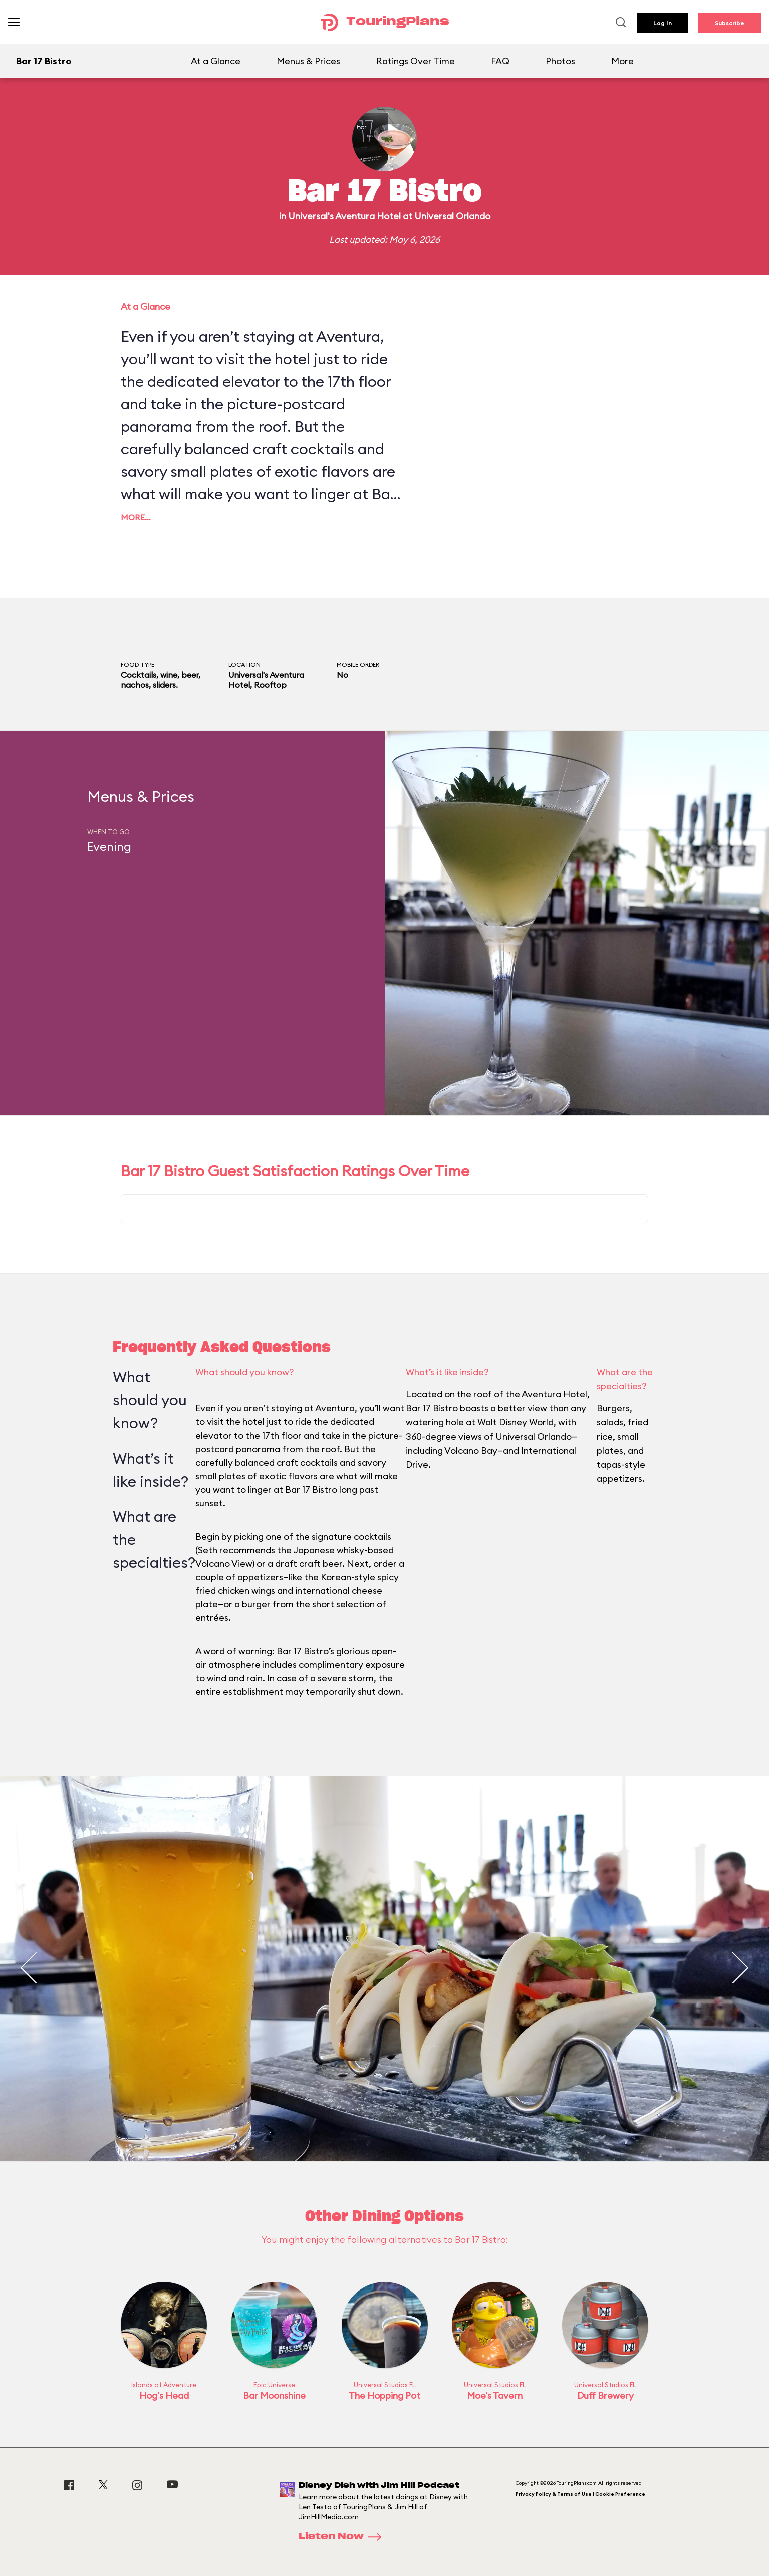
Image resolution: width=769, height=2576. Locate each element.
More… (136, 517)
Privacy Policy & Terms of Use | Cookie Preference (580, 2494)
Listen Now (343, 2536)
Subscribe (729, 23)
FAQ (500, 61)
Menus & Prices (308, 61)
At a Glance (215, 61)
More (622, 61)
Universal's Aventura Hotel (344, 216)
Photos (560, 61)
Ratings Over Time (415, 61)
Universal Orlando (452, 216)
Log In (662, 23)
